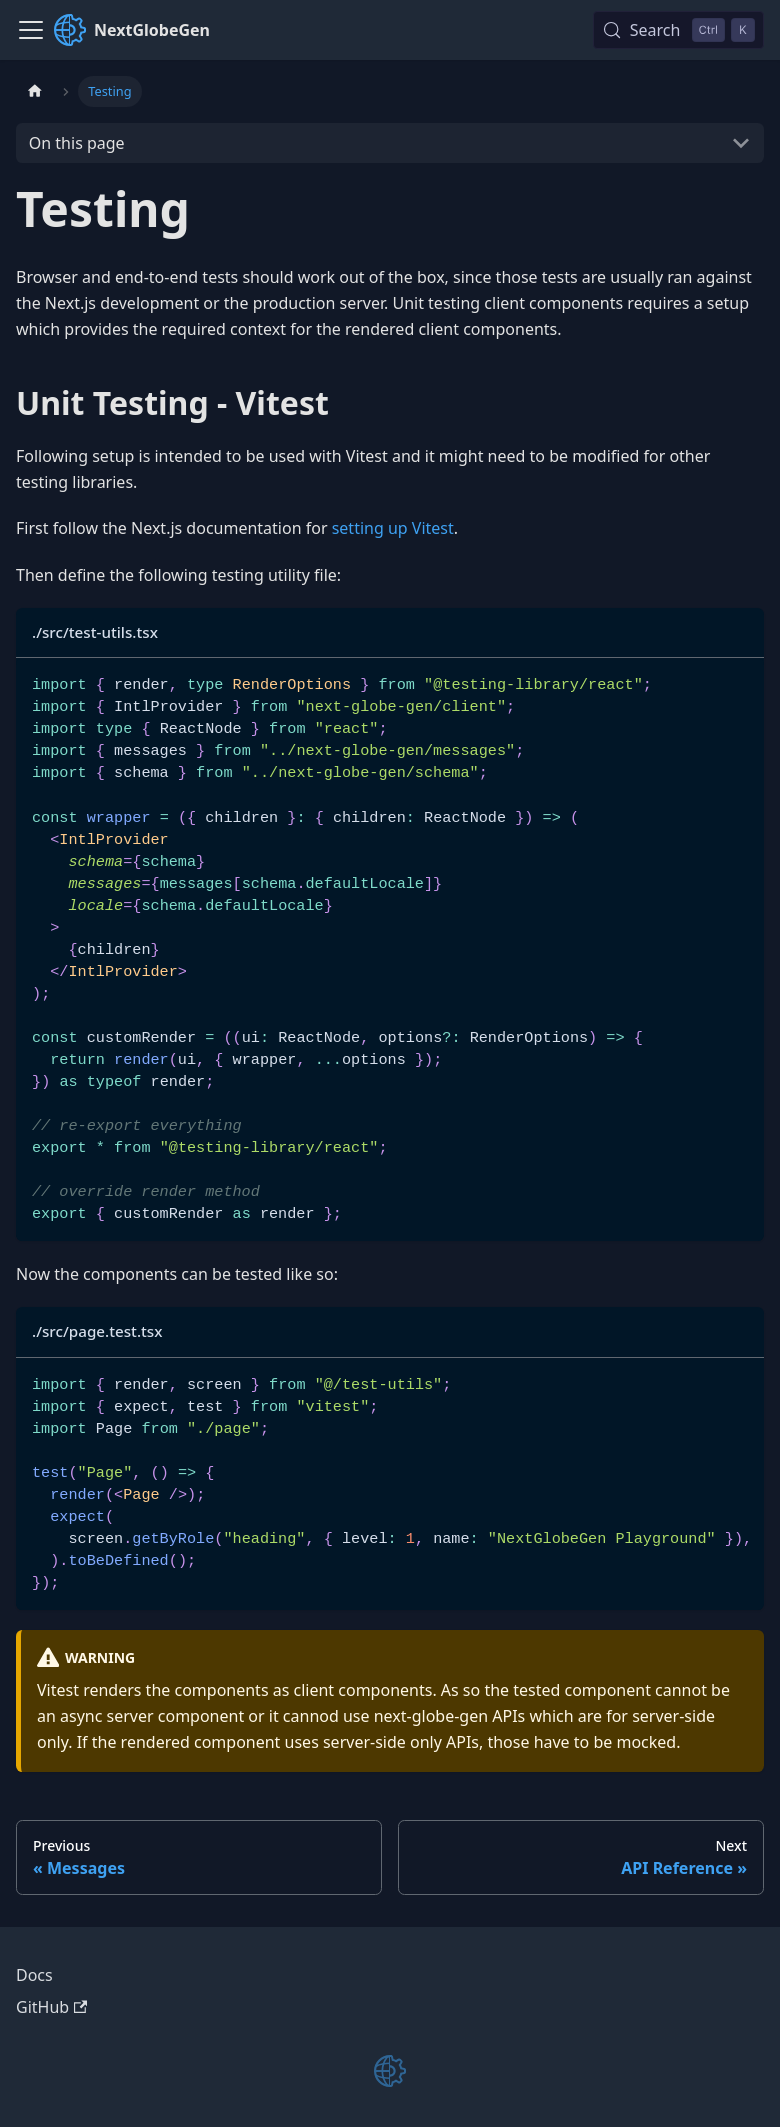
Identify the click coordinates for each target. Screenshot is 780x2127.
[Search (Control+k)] (678, 30)
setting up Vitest (393, 528)
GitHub (51, 2007)
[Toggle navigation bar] (31, 30)
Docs (34, 1975)
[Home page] (35, 91)
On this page (77, 143)
